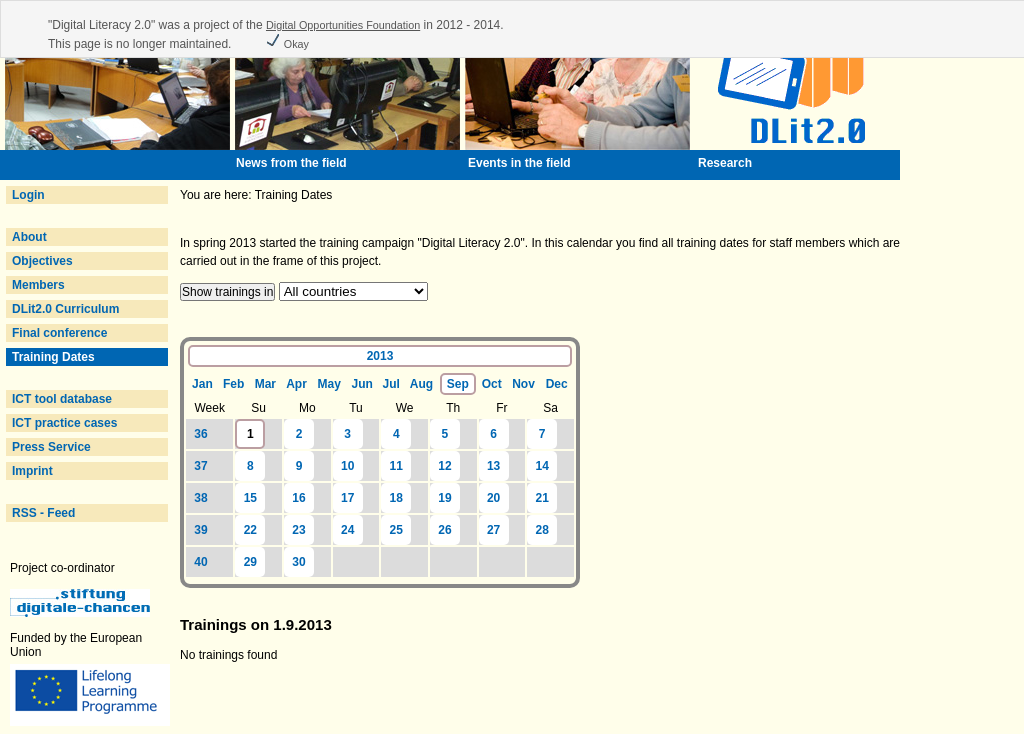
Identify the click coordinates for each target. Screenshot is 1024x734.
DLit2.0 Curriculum (65, 309)
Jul (390, 384)
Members (38, 285)
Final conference (59, 333)
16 (298, 498)
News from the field (291, 163)
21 (542, 498)
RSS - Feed (43, 513)
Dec (557, 384)
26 (444, 530)
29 (250, 562)
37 (200, 466)
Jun (362, 384)
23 (298, 530)
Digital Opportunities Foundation (343, 25)
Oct (492, 384)
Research (725, 163)
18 (396, 498)
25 (396, 530)
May (328, 384)
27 (493, 530)
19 (444, 498)
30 (298, 562)
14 (542, 466)
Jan (202, 384)
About (29, 237)
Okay (287, 44)
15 (250, 498)
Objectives (42, 261)
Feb (233, 384)
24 (347, 530)
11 (396, 466)
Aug (421, 384)
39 (200, 530)
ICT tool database (62, 399)
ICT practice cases (64, 423)
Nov (523, 384)
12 (444, 466)
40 (200, 562)
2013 (380, 356)
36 (200, 434)
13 (493, 466)
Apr (296, 384)
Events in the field (519, 163)
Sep (458, 384)
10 (347, 466)
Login (28, 195)
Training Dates (53, 357)
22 (250, 530)
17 (347, 498)
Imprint (32, 471)
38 (200, 498)
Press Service (51, 447)
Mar (265, 384)
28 (542, 530)
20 (493, 498)
